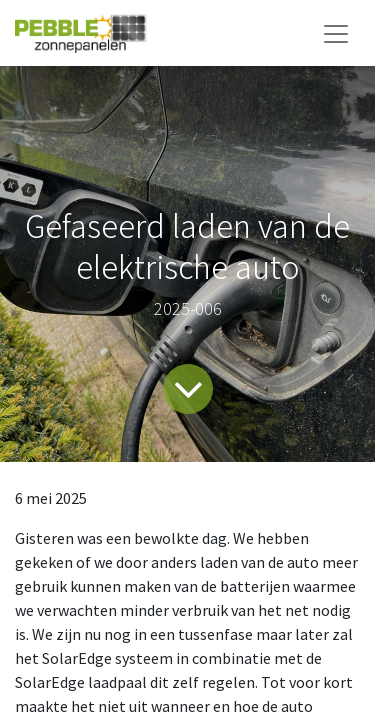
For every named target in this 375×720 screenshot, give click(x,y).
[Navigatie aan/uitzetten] (336, 33)
